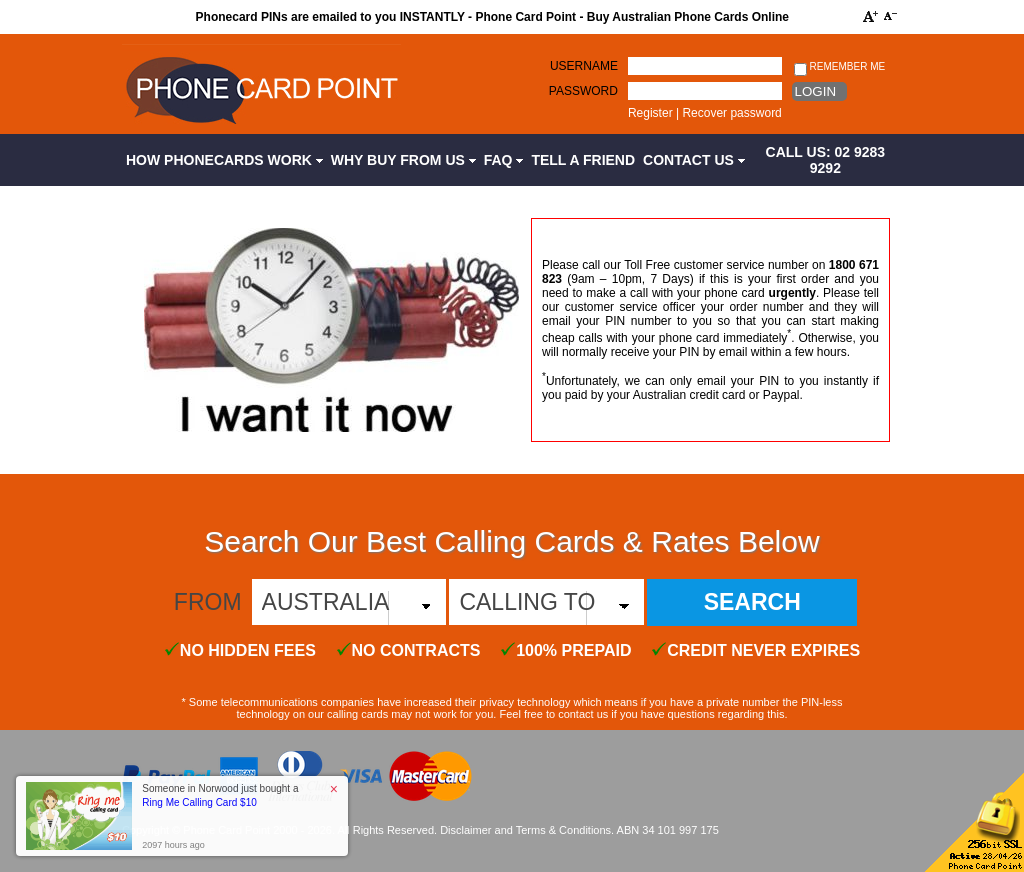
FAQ (504, 160)
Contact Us (694, 160)
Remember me (839, 67)
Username (584, 66)
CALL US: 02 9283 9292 (826, 160)
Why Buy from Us (403, 160)
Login (815, 91)
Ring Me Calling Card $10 (199, 802)
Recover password (731, 113)
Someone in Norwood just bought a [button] (220, 795)
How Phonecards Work (224, 160)
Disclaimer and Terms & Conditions (525, 830)
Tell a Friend (583, 160)
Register (650, 113)
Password (583, 91)
